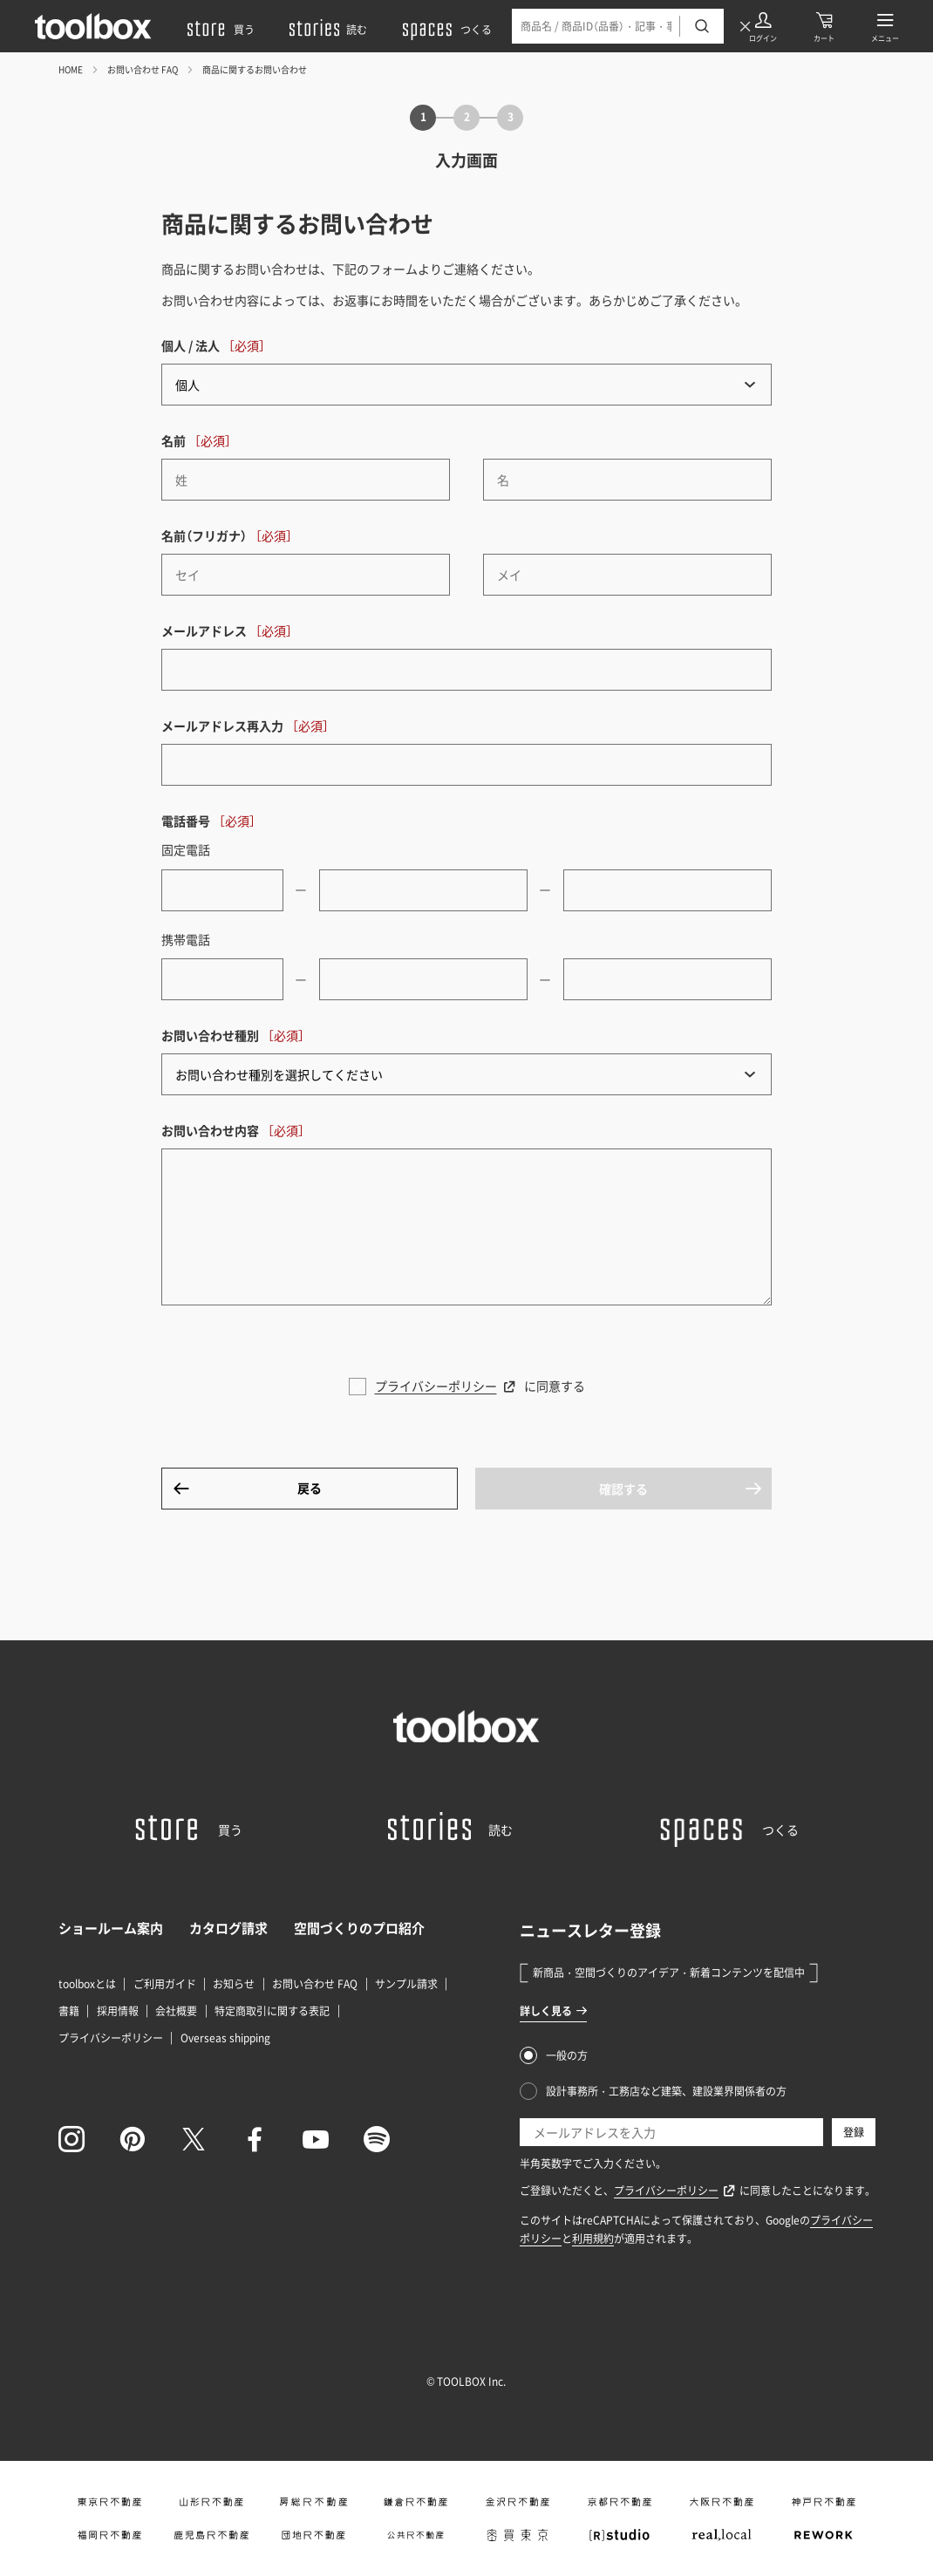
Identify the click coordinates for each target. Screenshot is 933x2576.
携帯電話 (185, 939)
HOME (70, 69)
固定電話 (185, 849)
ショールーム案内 (110, 1928)
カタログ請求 (228, 1928)
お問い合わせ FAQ (142, 69)
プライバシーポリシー (436, 1385)
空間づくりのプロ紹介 (359, 1928)
